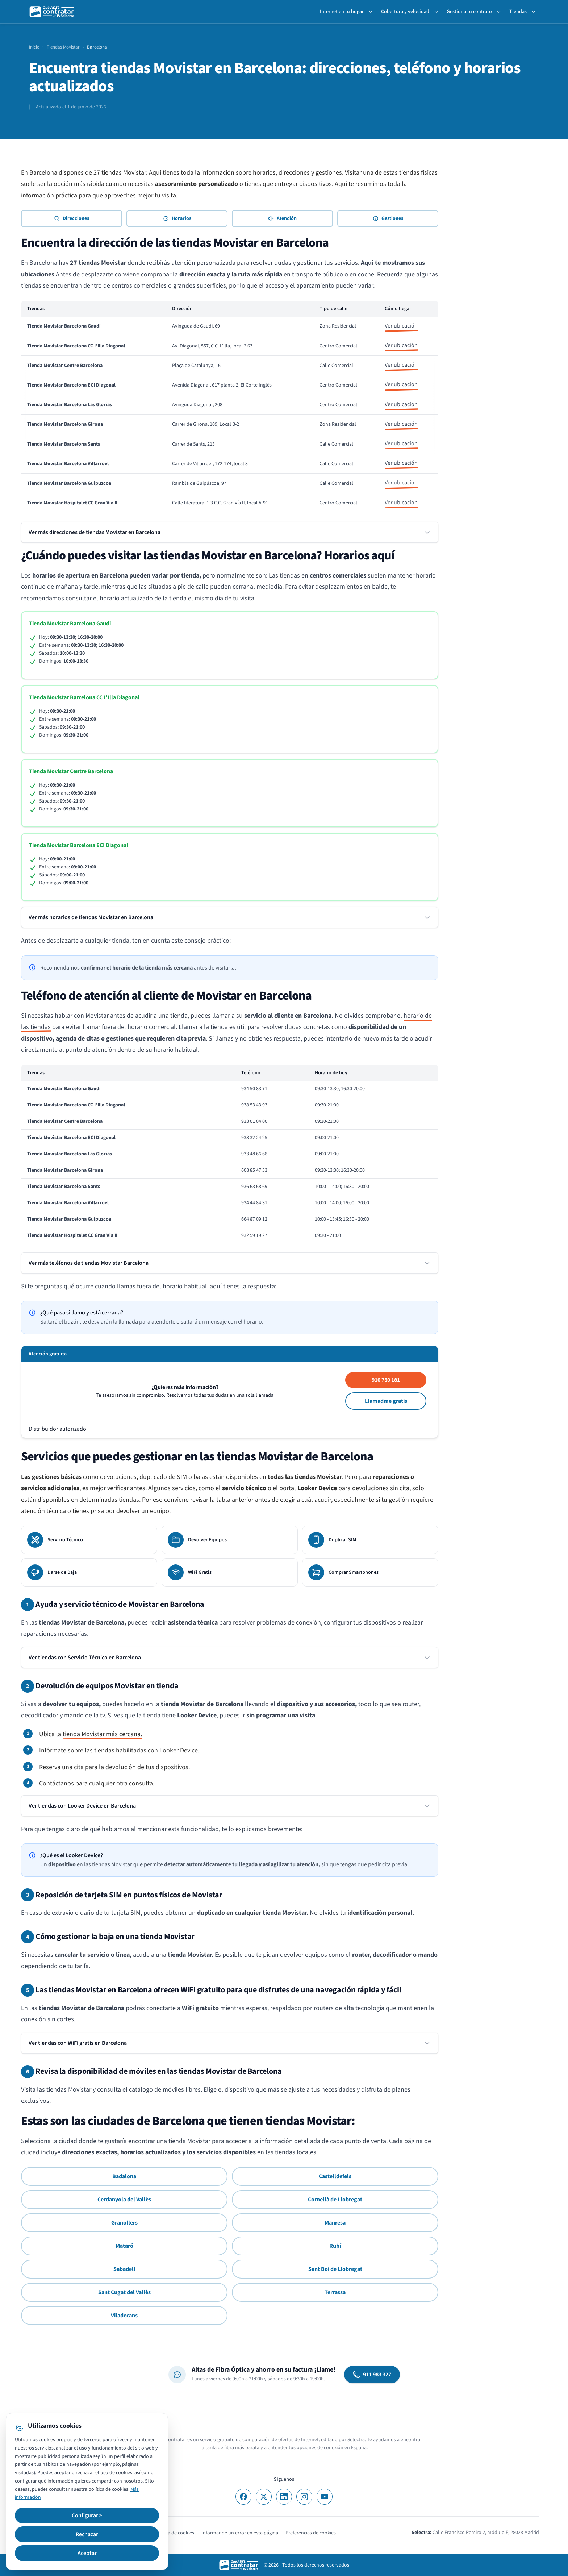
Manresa (335, 2223)
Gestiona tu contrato (469, 11)
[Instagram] (304, 2497)
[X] (264, 2497)
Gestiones (388, 218)
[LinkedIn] (284, 2497)
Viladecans (124, 2315)
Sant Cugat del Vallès (124, 2292)
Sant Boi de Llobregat (335, 2269)
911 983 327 (372, 2375)
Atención (282, 218)
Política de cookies (174, 2533)
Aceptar (87, 2553)
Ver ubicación (401, 326)
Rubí (335, 2246)
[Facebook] (243, 2497)
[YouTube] (325, 2497)
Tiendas (518, 11)
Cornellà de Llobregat (335, 2200)
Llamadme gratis (386, 1401)
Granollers (124, 2223)
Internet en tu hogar (342, 11)
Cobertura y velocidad (405, 11)
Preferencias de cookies (310, 2533)
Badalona (124, 2176)
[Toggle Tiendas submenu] (535, 11)
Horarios (177, 218)
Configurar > (87, 2515)
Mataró (124, 2246)
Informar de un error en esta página (239, 2533)
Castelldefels (335, 2176)
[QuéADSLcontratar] (52, 11)
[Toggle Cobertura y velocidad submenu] (438, 11)
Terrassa (335, 2292)
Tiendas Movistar (63, 47)
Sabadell (124, 2269)
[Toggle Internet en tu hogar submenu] (372, 11)
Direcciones (71, 218)
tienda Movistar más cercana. (102, 1734)
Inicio (34, 47)
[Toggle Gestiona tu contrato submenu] (500, 11)
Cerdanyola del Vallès (124, 2200)
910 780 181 (386, 1380)
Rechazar (87, 2534)
